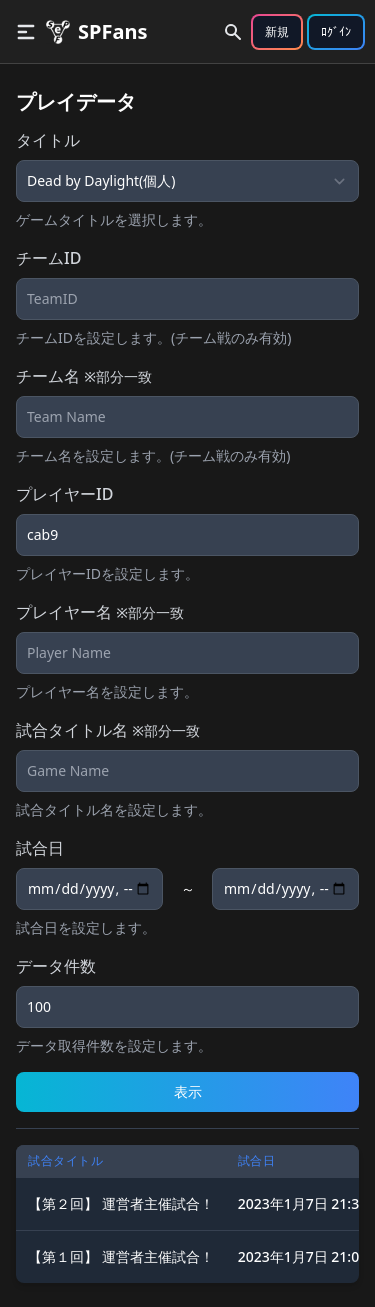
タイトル (48, 140)
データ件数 (56, 966)
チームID (48, 258)
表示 (188, 1091)
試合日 (40, 848)
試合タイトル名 (108, 730)
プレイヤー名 (100, 612)
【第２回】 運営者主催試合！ (121, 1203)
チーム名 (84, 376)
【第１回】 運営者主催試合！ (121, 1256)
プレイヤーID (64, 494)
